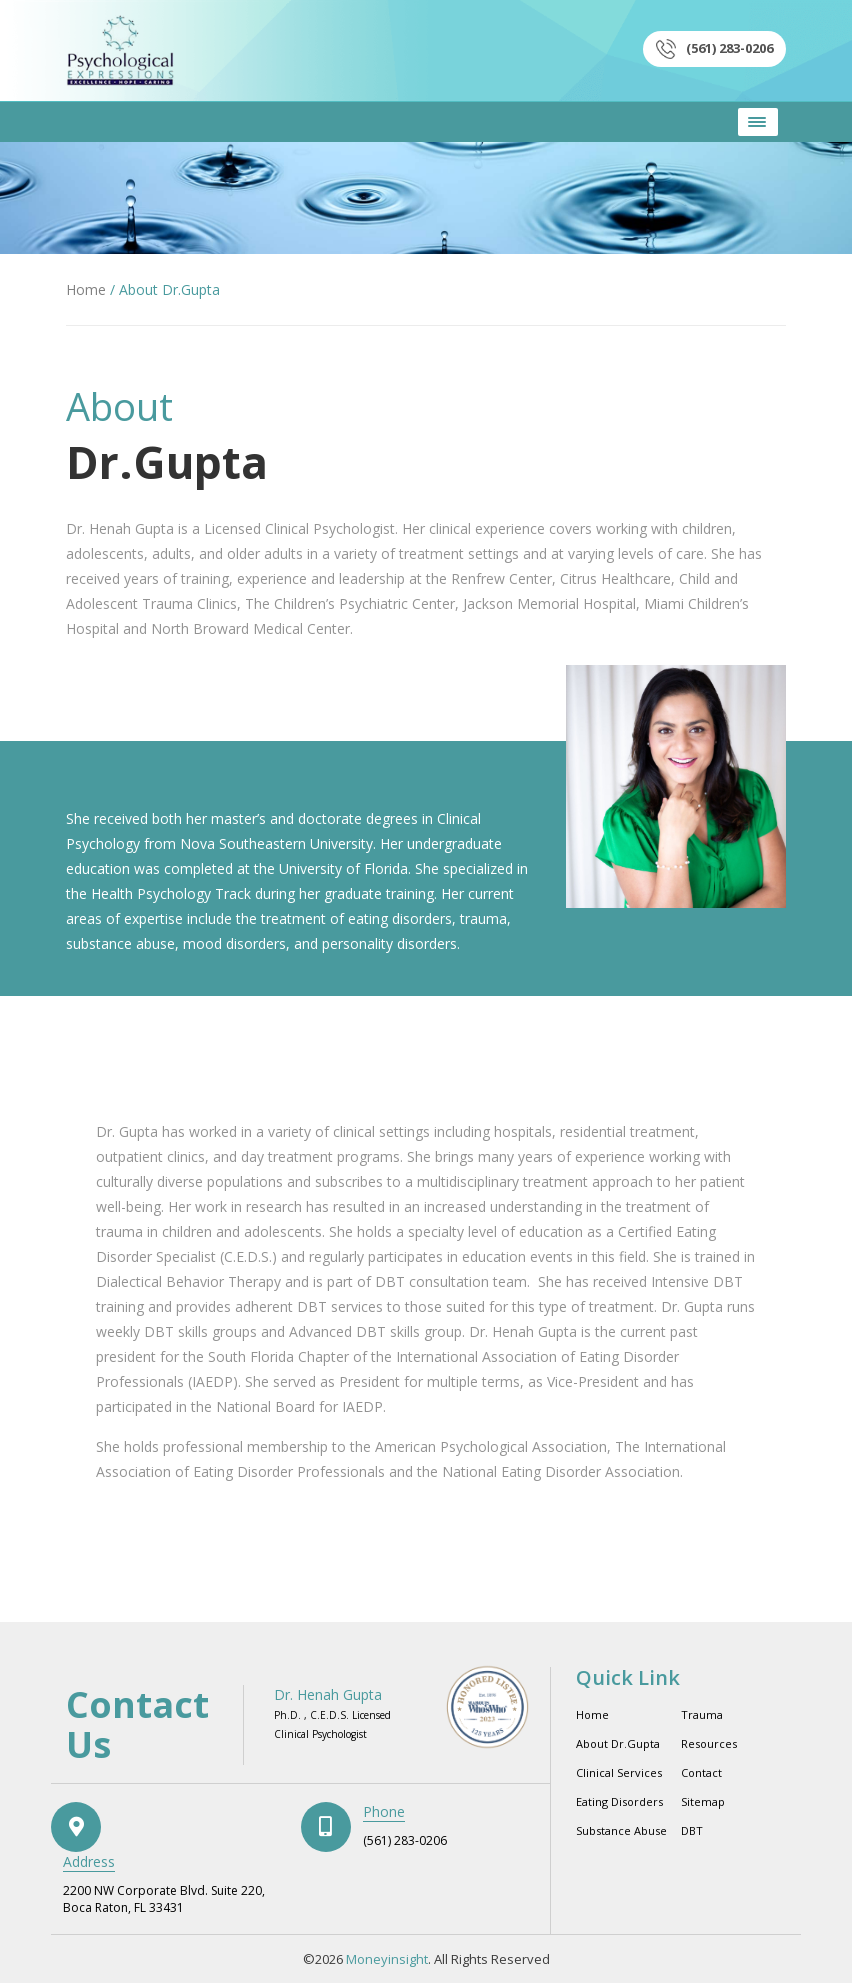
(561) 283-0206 (714, 49)
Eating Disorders (619, 1801)
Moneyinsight (387, 1959)
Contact (701, 1772)
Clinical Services (619, 1772)
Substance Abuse (621, 1830)
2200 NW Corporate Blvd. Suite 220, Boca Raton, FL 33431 (164, 1899)
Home (86, 289)
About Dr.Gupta (618, 1743)
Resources (709, 1743)
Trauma (702, 1714)
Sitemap (703, 1801)
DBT (692, 1830)
